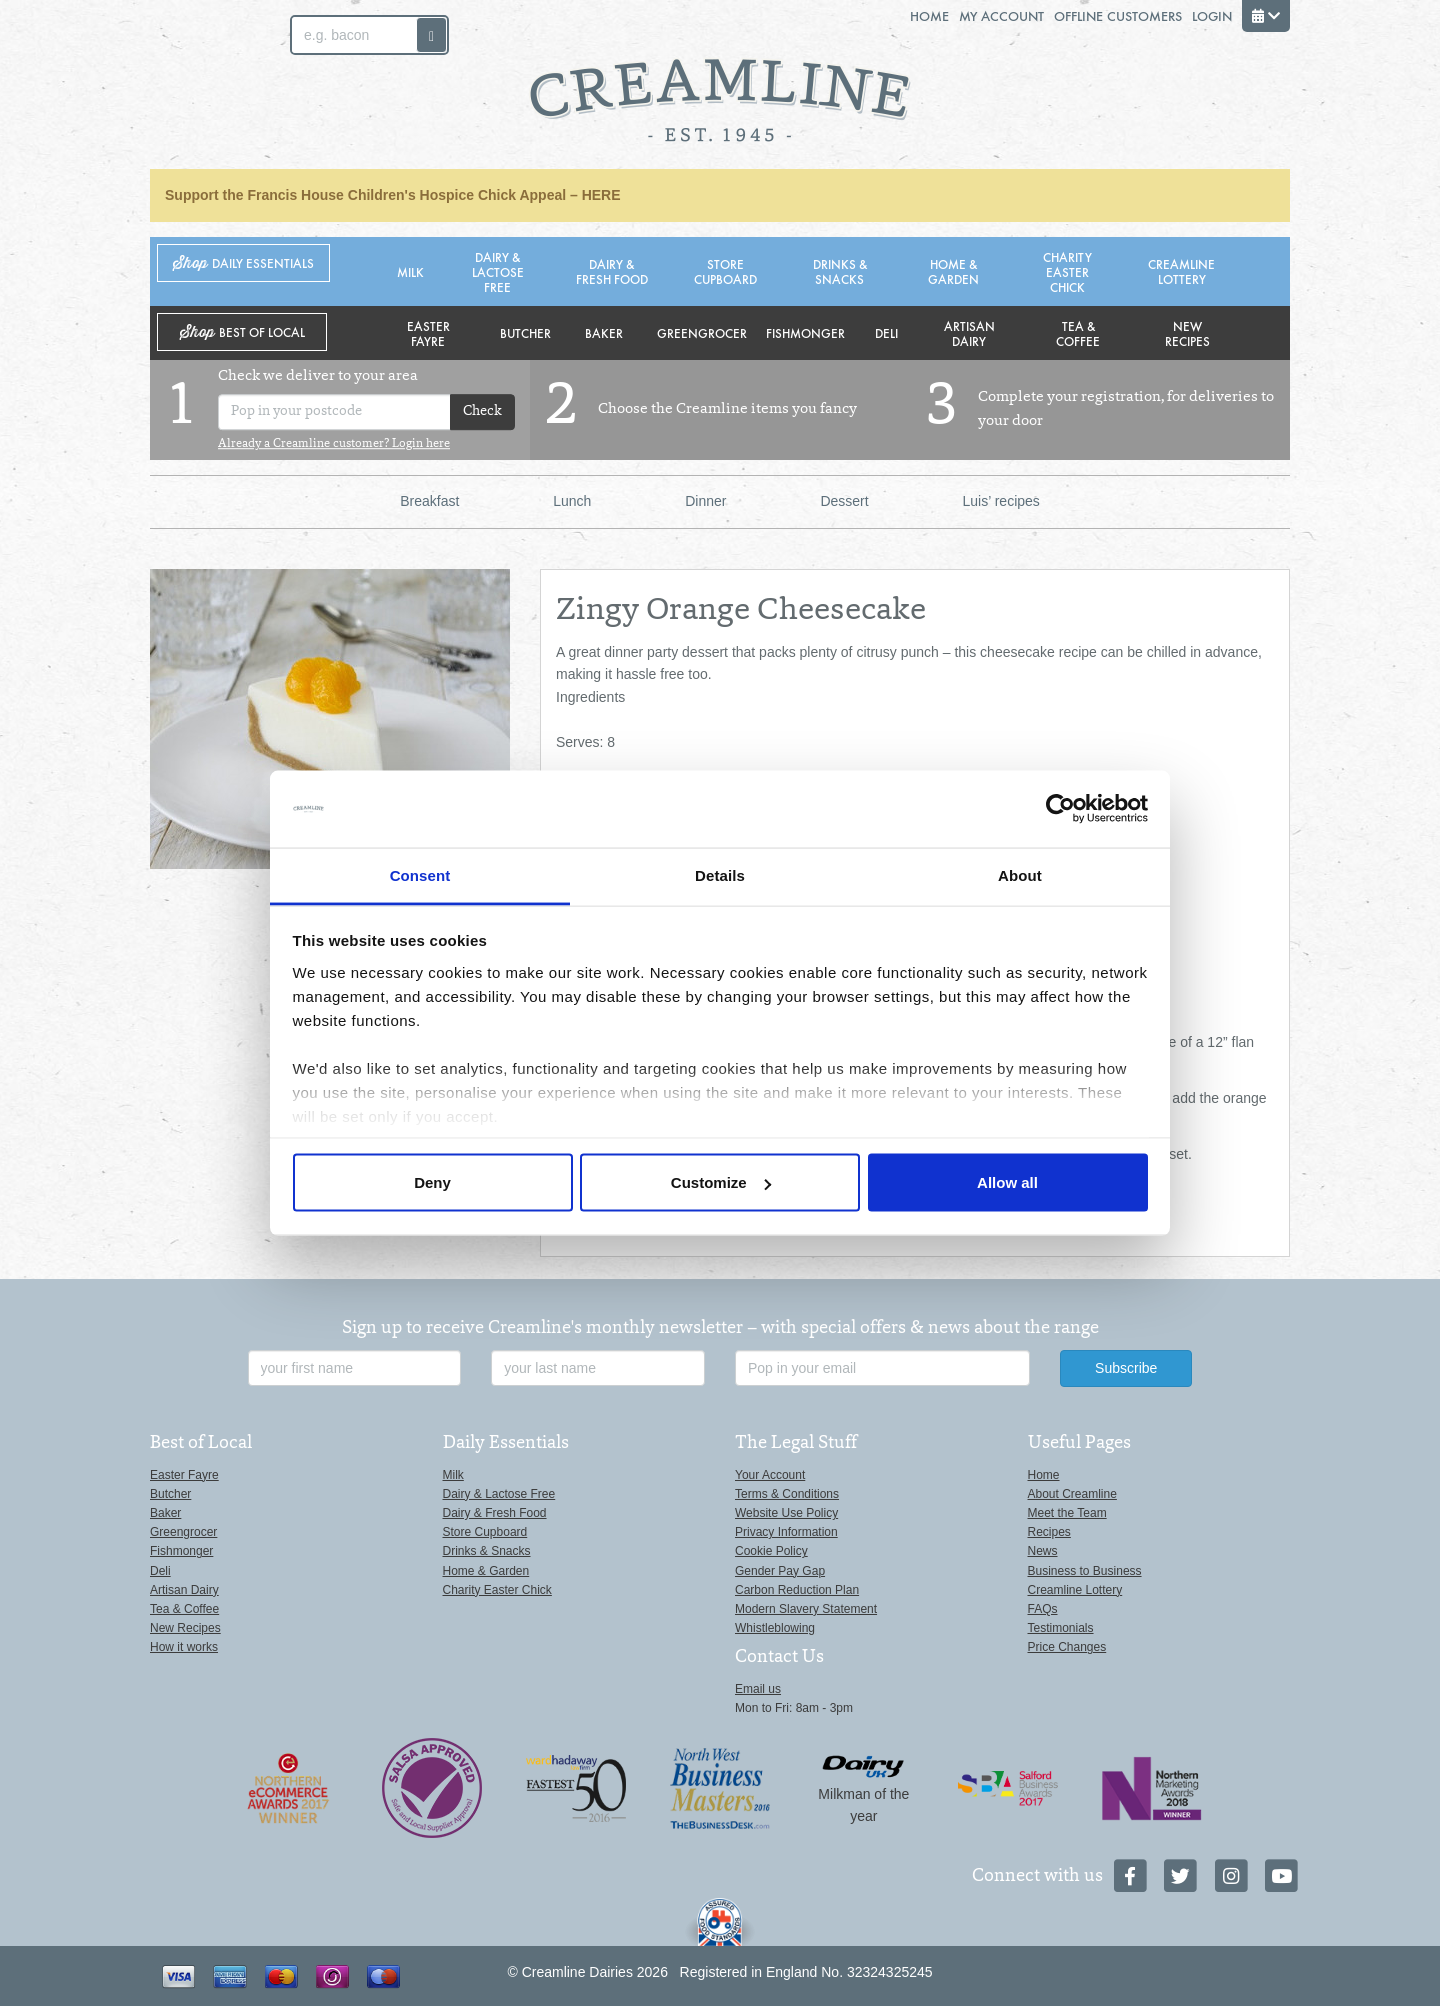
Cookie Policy (771, 1551)
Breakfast (429, 501)
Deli (886, 332)
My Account (1001, 15)
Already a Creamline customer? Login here (334, 444)
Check (482, 412)
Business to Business (1085, 1571)
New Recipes (1187, 333)
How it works (184, 1647)
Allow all (1007, 1182)
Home (929, 15)
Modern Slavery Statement (806, 1609)
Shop (243, 263)
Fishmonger (805, 332)
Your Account (770, 1475)
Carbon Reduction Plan (797, 1590)
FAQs (1043, 1609)
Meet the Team (1067, 1513)
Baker (604, 332)
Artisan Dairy (969, 333)
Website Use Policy (786, 1513)
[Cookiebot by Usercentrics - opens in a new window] (1060, 809)
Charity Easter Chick (1067, 271)
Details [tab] (720, 874)
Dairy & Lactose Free (498, 271)
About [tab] (1020, 874)
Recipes (1049, 1532)
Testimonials (1061, 1628)
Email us (758, 1689)
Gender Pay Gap (780, 1571)
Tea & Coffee (1078, 333)
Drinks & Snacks (840, 271)
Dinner (705, 501)
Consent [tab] (420, 874)
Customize (721, 1182)
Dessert (844, 501)
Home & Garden (953, 271)
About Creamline (1072, 1494)
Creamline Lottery (1181, 271)
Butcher (525, 332)
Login (1212, 15)
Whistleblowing (775, 1628)
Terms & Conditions (787, 1494)
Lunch (572, 501)
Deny (432, 1182)
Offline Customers (1118, 15)
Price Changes (1067, 1647)
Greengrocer (702, 332)
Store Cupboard (725, 271)
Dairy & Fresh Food (612, 271)
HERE (601, 195)
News (1043, 1551)
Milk (410, 271)
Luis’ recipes (1001, 501)
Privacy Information (786, 1532)
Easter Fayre (428, 333)
